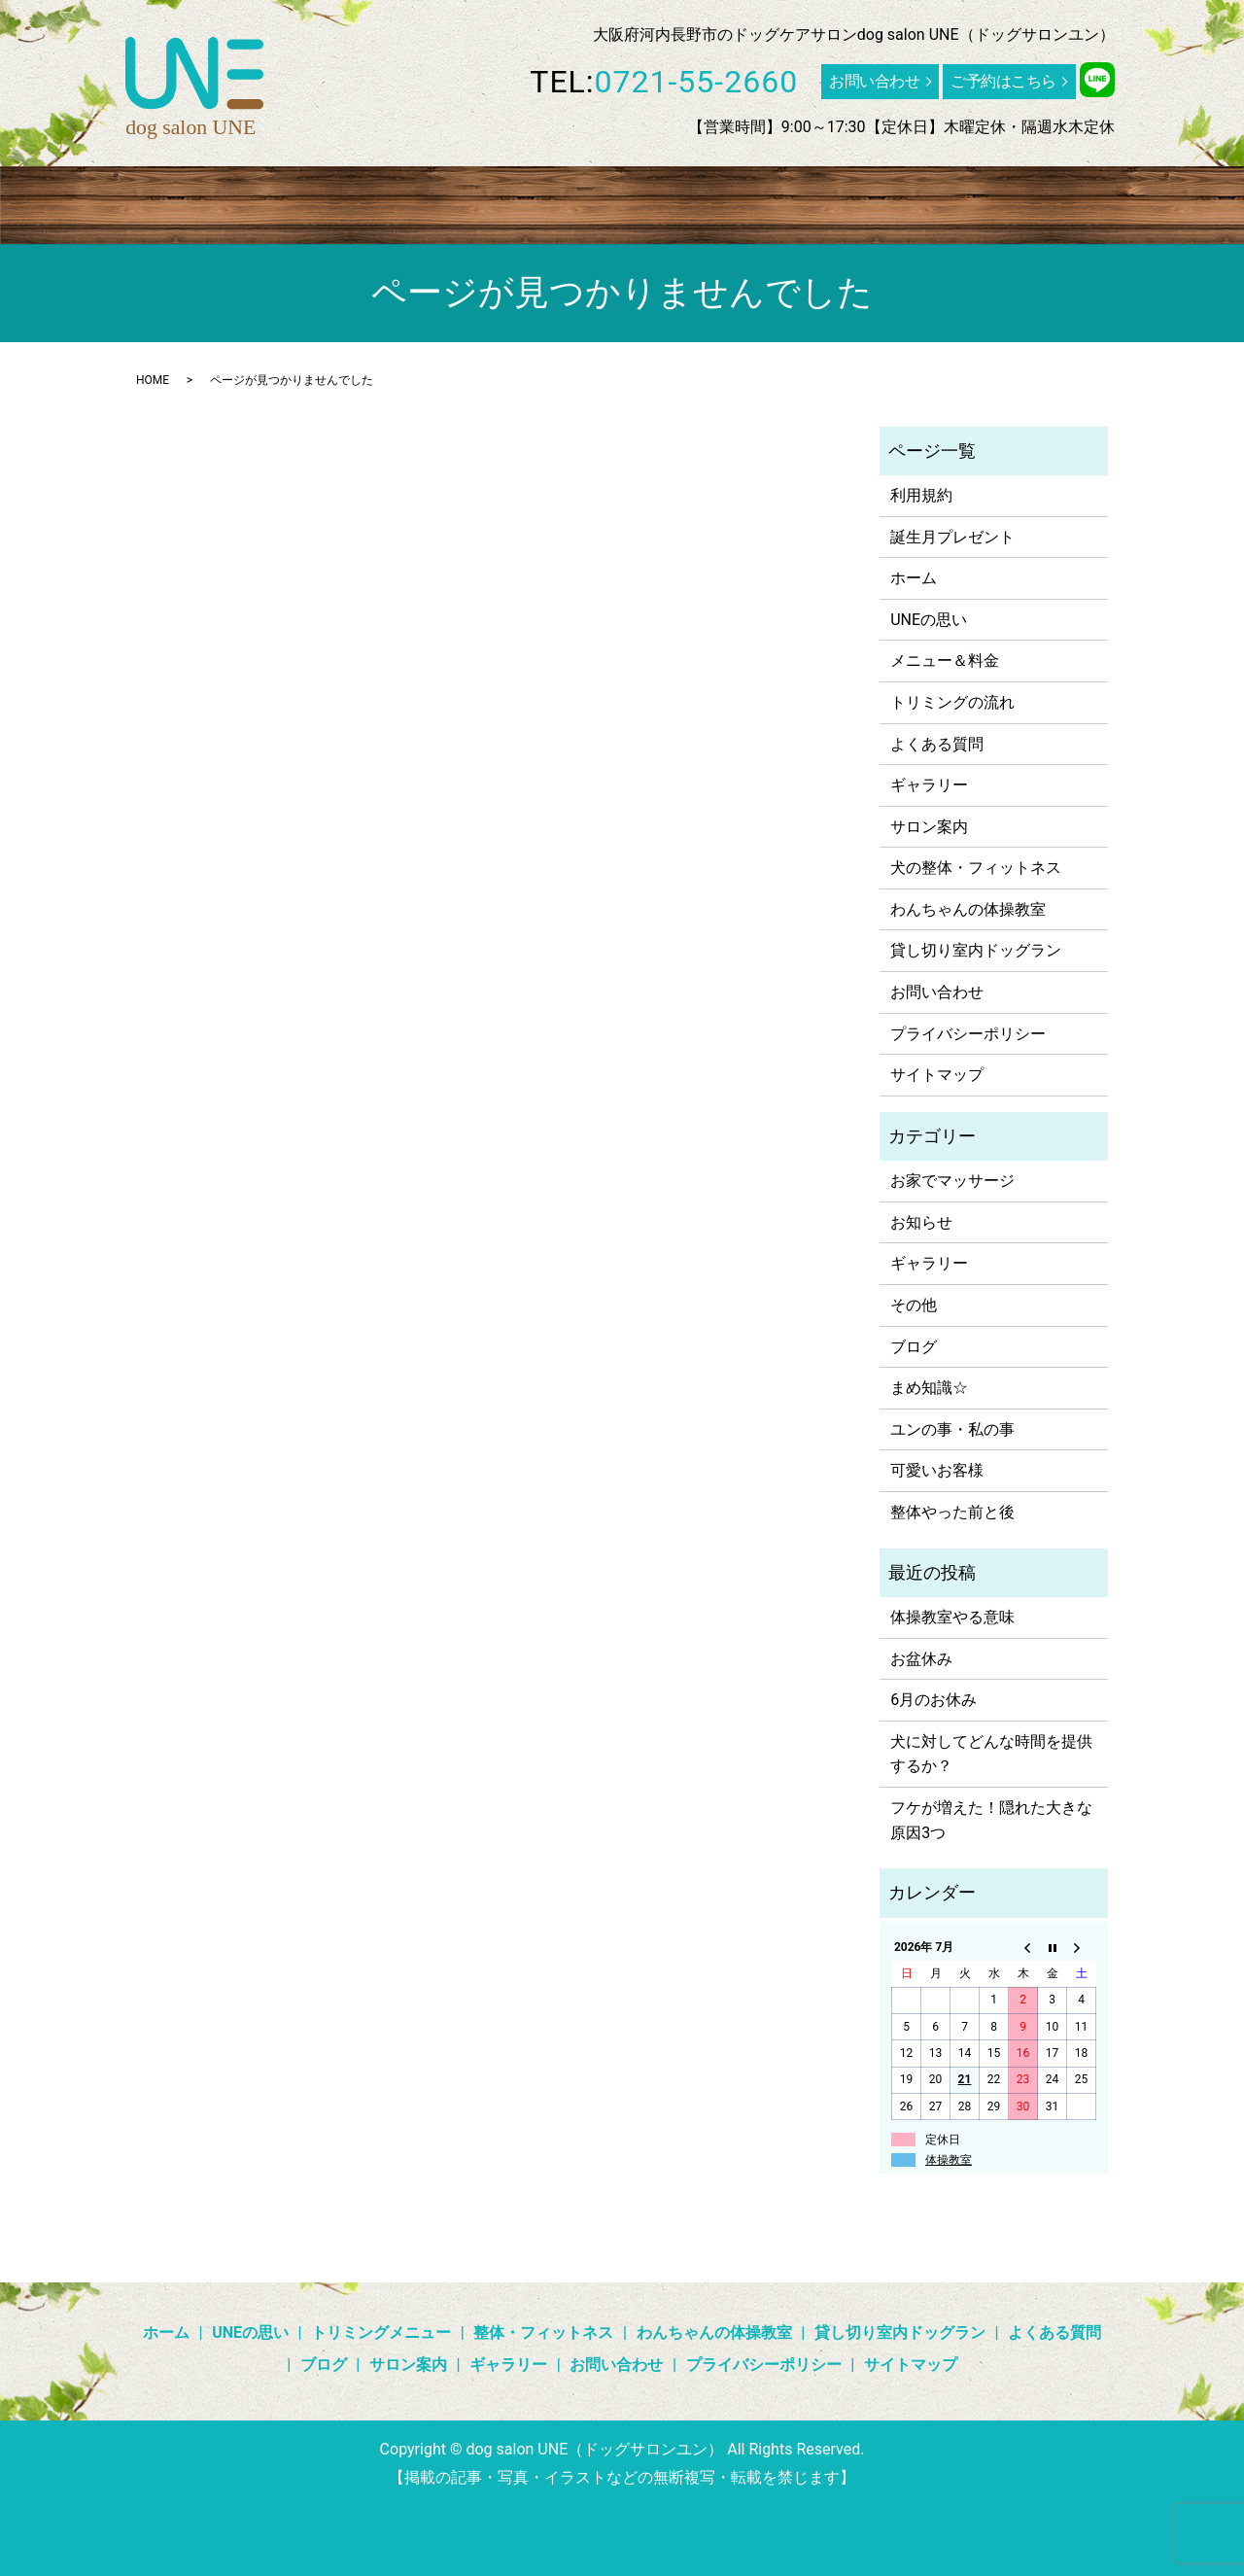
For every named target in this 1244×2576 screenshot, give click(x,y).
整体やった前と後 (952, 1512)
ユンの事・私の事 (952, 1429)
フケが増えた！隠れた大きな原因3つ (991, 1820)
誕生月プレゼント (952, 537)
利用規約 (921, 495)
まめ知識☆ (929, 1387)
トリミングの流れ (952, 702)
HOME (152, 380)
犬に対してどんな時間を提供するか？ (991, 1754)
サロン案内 (105, 235)
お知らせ (921, 1222)
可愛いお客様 (937, 1470)
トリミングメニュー (296, 200)
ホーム (89, 200)
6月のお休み (933, 1699)
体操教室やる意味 (952, 1617)
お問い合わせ (874, 81)
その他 (913, 1305)
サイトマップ (937, 1074)
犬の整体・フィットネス (975, 867)
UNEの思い (169, 200)
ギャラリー (1123, 200)
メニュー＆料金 (944, 660)
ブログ (1042, 200)
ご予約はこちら (1003, 81)
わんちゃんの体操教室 (622, 200)
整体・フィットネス (455, 200)
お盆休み (921, 1659)
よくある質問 (954, 200)
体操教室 (948, 2160)
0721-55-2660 (697, 81)
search (176, 235)
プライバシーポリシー (968, 1034)
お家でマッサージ (952, 1180)
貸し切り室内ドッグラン (803, 200)
